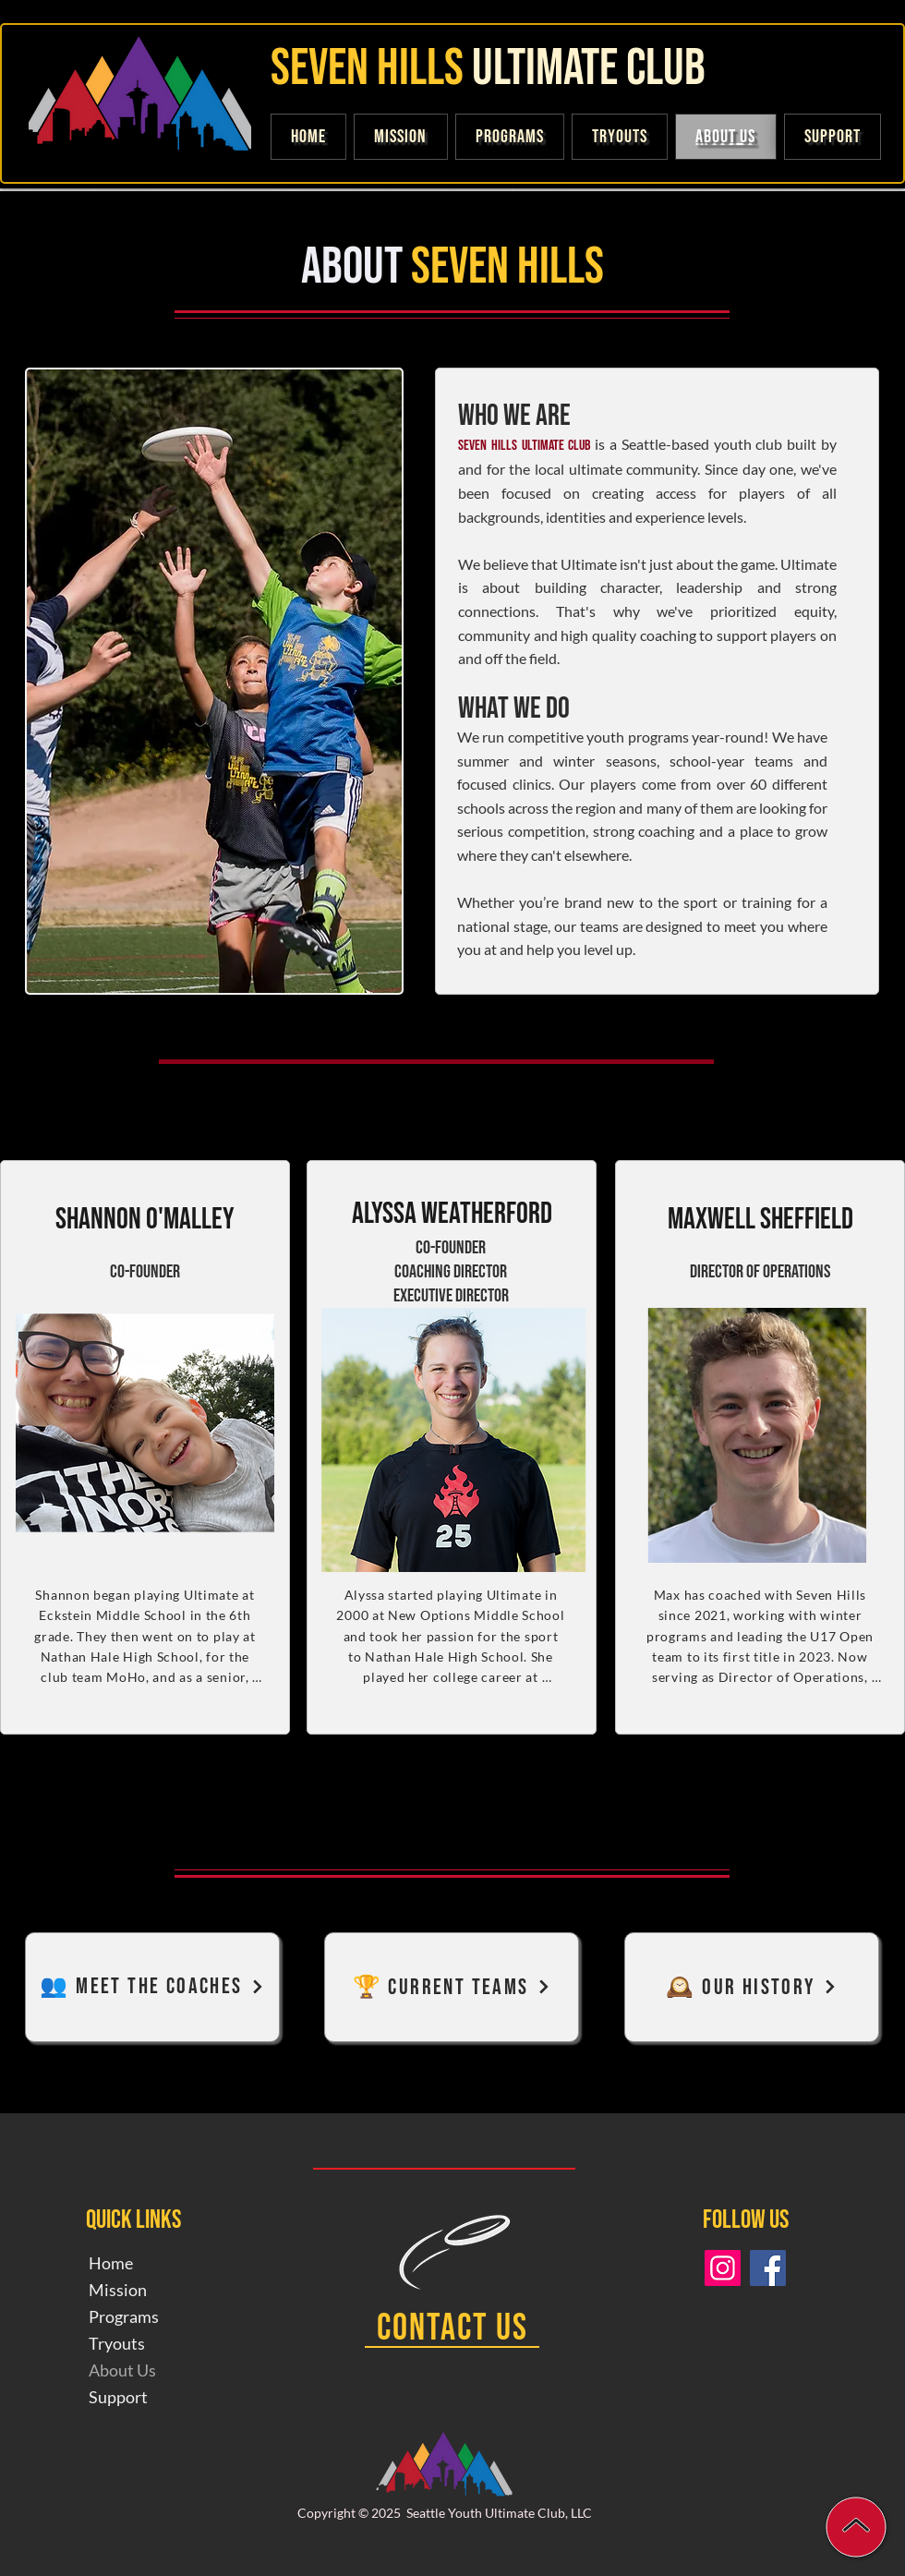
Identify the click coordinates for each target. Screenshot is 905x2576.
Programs (124, 2316)
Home (111, 2263)
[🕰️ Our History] (751, 1987)
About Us (122, 2370)
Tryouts (117, 2343)
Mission (118, 2290)
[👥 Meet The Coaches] (152, 1987)
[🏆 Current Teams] (451, 1987)
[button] (832, 137)
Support (118, 2397)
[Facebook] (768, 2268)
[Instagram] (723, 2268)
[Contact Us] (452, 2329)
